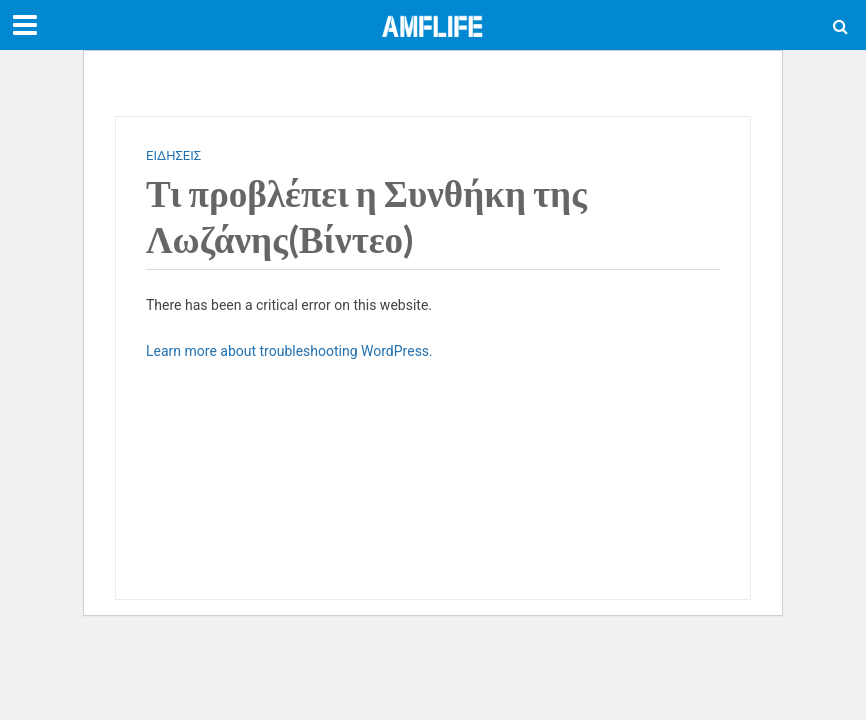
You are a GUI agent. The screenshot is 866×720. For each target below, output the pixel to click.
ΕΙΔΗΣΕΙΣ (173, 155)
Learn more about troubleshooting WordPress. (289, 351)
